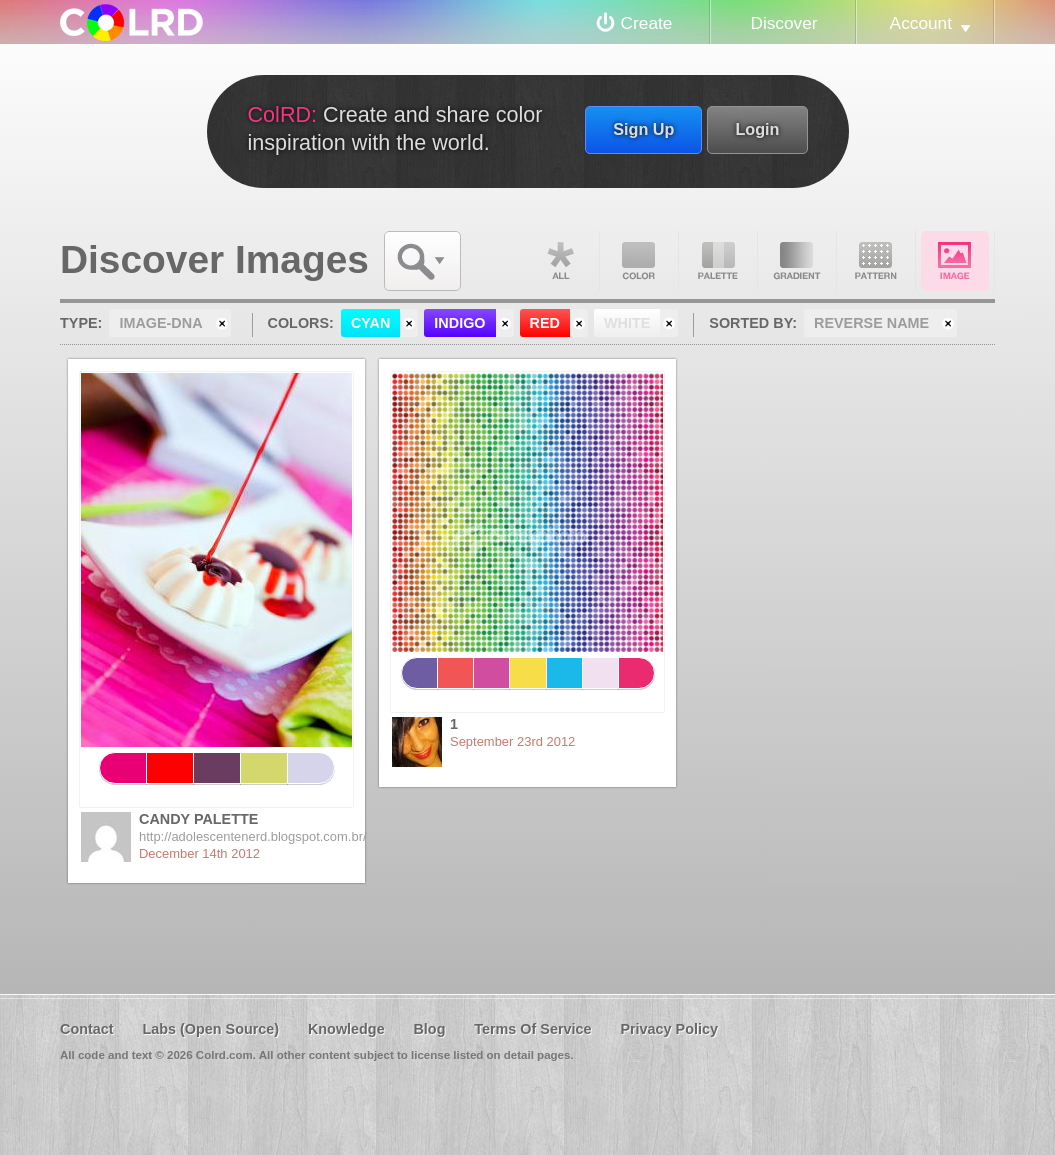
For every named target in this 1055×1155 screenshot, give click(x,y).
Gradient (797, 261)
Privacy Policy (669, 1029)
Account (921, 23)
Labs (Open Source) (210, 1029)
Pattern (876, 261)
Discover (783, 23)
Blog (429, 1029)
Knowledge (346, 1029)
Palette (718, 261)
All (560, 261)
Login (757, 129)
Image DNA (955, 261)
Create (647, 23)
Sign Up (643, 129)
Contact (87, 1029)
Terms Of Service (532, 1029)
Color (639, 261)
